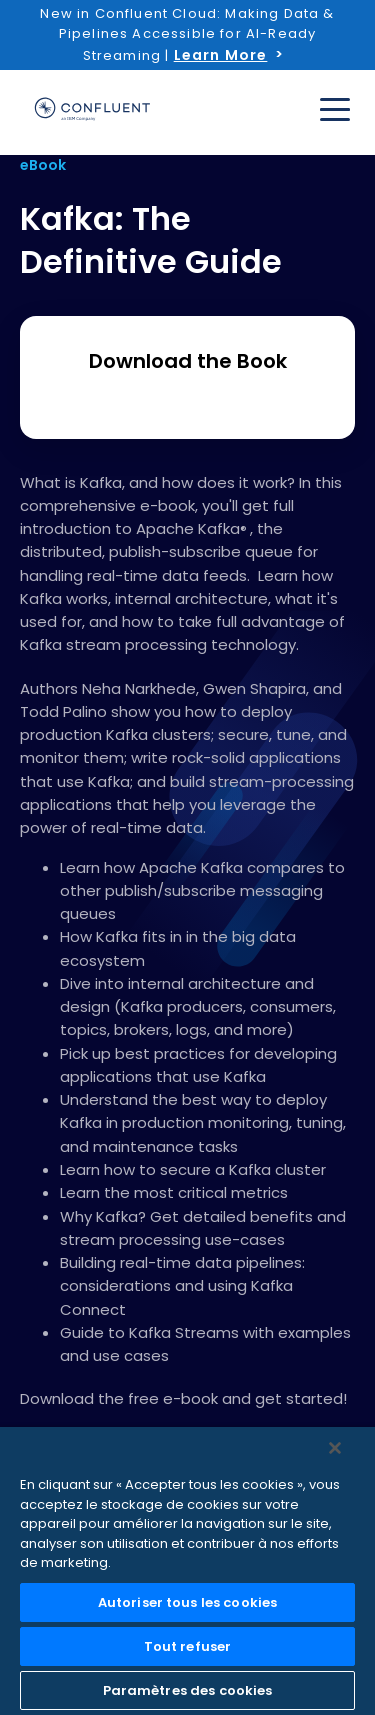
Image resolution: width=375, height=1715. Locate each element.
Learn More (221, 55)
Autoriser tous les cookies (187, 1602)
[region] (187, 1571)
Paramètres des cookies (188, 1690)
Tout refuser (188, 1646)
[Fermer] (335, 1448)
